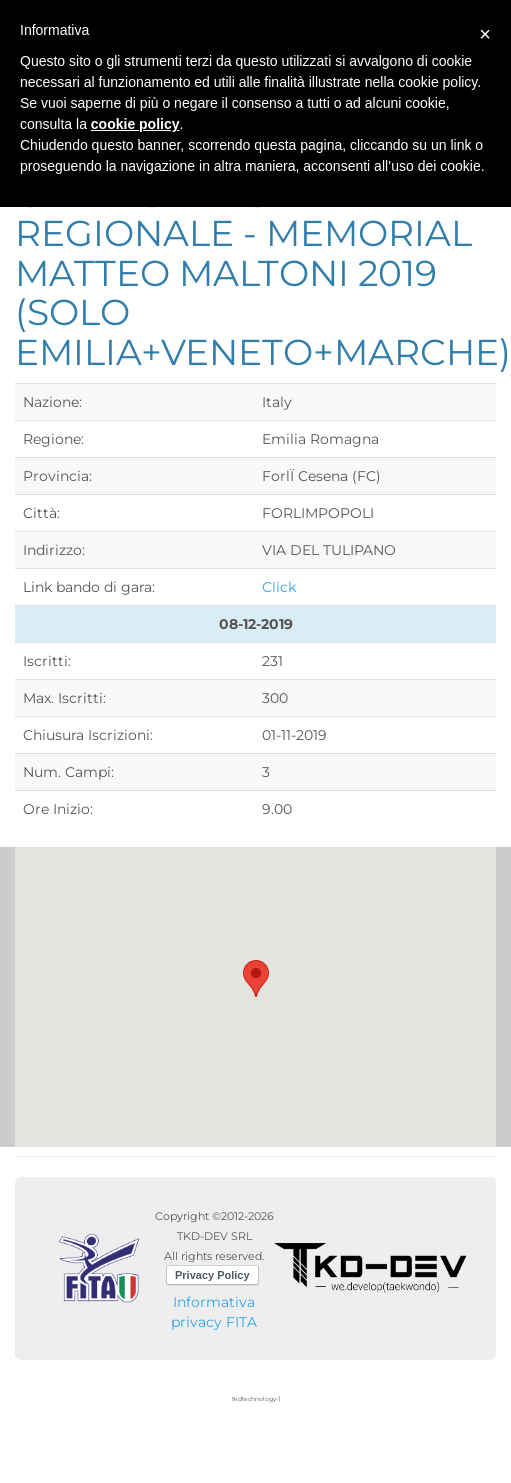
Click (279, 587)
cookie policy (135, 124)
